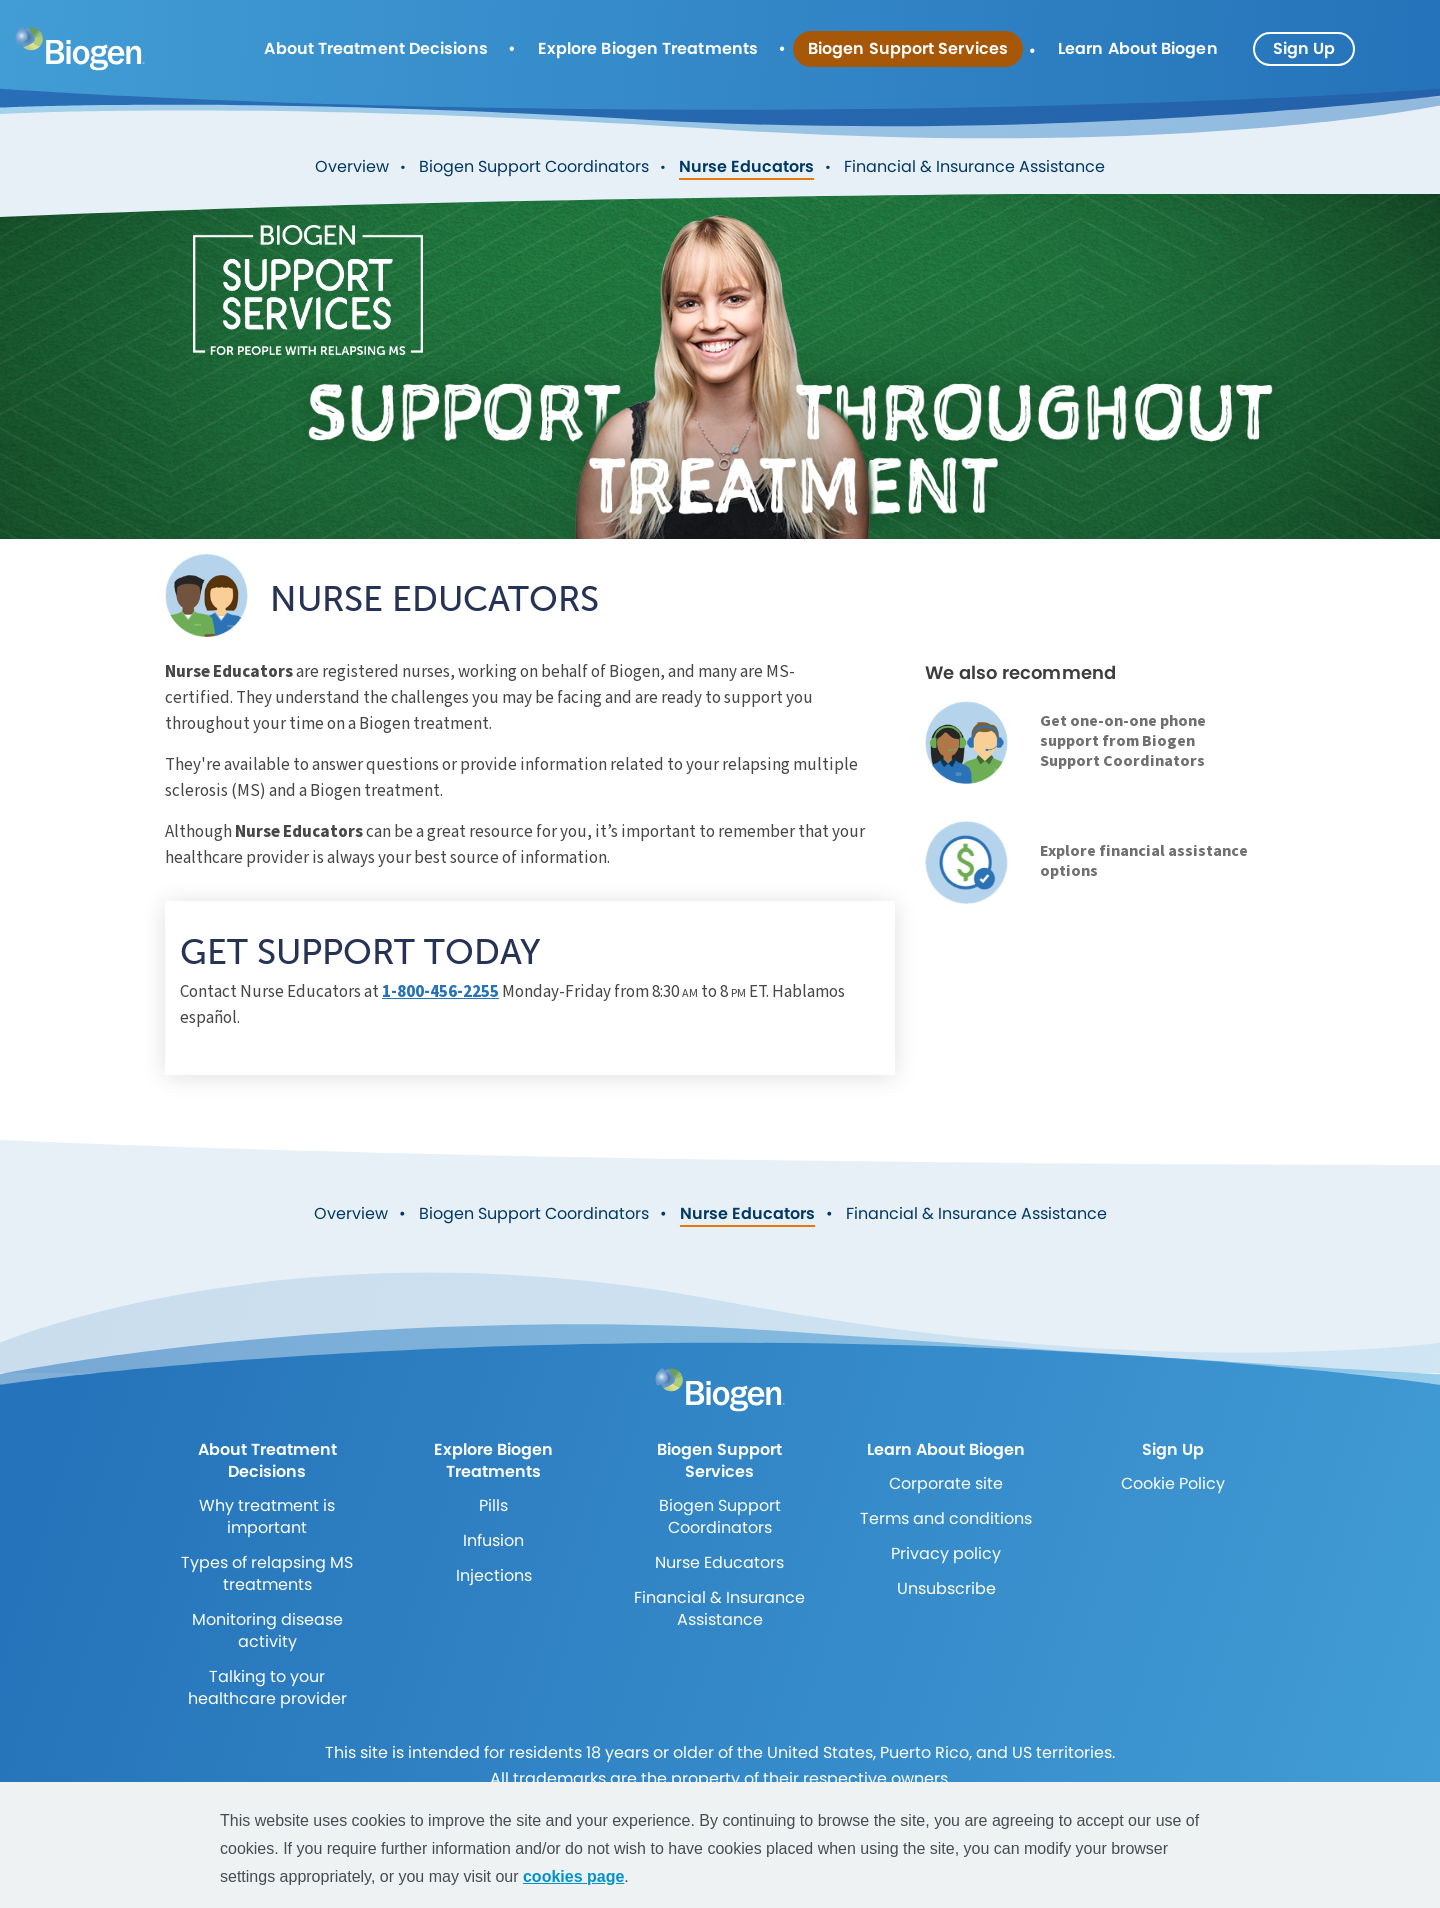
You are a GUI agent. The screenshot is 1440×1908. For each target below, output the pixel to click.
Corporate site (946, 1483)
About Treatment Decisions (375, 48)
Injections (494, 1575)
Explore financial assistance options (1144, 861)
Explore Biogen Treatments (648, 48)
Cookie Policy (1173, 1483)
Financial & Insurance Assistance (974, 166)
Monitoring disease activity (267, 1630)
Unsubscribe (946, 1588)
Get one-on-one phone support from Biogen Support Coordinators (1123, 741)
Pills (493, 1505)
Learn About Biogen (1138, 48)
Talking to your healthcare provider (267, 1687)
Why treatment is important (267, 1516)
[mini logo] (80, 47)
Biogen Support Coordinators (534, 166)
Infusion (493, 1540)
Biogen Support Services (908, 48)
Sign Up (1304, 48)
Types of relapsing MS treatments (267, 1573)
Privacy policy (946, 1553)
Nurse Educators (746, 166)
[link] (966, 742)
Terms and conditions (946, 1518)
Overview (352, 166)
